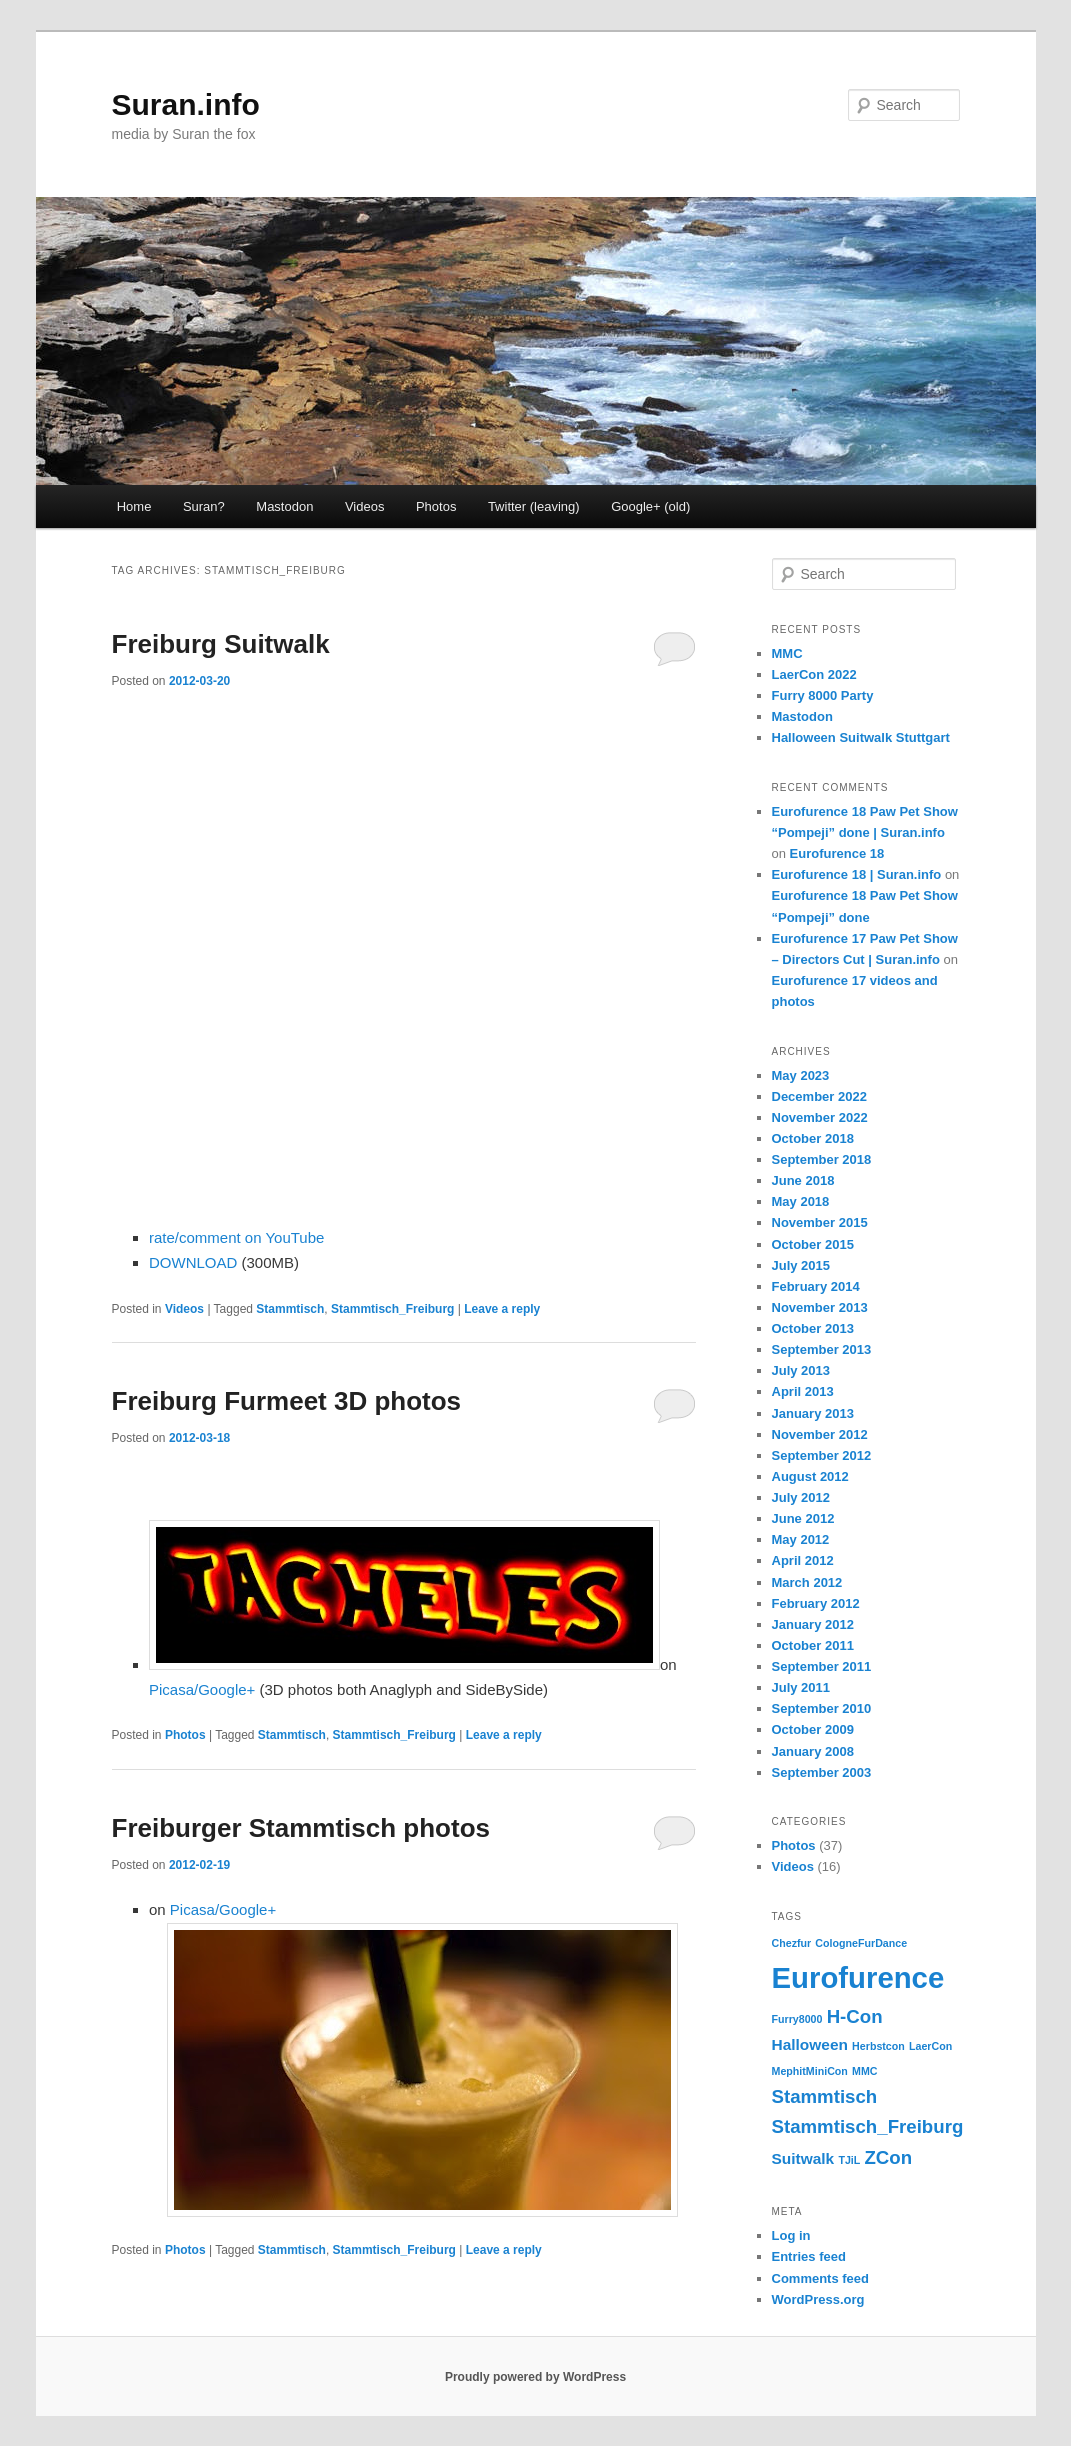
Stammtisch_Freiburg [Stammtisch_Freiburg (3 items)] (868, 2126)
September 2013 (822, 1349)
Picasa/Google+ (202, 1689)
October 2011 (813, 1645)
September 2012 (822, 1455)
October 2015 (813, 1244)
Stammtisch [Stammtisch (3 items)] (825, 2096)
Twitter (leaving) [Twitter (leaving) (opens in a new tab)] (534, 506)
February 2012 (816, 1603)
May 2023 (801, 1075)
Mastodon (284, 506)
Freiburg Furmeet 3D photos (287, 1401)
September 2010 (822, 1708)
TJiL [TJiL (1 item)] (849, 2160)
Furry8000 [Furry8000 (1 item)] (797, 2019)
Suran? (204, 506)
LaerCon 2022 (814, 674)
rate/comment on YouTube (236, 1237)
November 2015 (820, 1222)
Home (134, 506)
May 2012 (801, 1539)
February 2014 (816, 1286)
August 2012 (810, 1476)
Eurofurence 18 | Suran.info (857, 874)
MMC (787, 653)
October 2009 (813, 1729)
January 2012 (813, 1624)
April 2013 (803, 1391)
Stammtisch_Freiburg (392, 1309)
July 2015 (801, 1265)
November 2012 (820, 1434)
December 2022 (819, 1096)
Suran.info (186, 104)
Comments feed (821, 2278)
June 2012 (803, 1518)
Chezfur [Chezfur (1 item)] (792, 1943)
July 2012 (801, 1497)
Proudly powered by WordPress (535, 2377)
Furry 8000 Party (823, 695)
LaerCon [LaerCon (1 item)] (930, 2046)
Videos (365, 506)
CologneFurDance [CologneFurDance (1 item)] (861, 1943)
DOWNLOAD (193, 1262)
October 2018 (813, 1138)
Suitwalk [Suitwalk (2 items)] (803, 2158)
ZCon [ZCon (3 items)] (888, 2157)
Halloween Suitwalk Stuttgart (861, 737)
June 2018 (803, 1180)
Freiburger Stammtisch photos (301, 1828)
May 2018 (801, 1201)
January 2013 (813, 1413)
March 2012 (807, 1582)
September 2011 (822, 1666)
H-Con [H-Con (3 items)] (855, 2016)
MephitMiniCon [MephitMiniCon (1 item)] (810, 2071)
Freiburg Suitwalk (221, 644)
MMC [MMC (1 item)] (864, 2071)
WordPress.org (818, 2299)
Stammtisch (290, 1309)
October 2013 (813, 1328)
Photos (436, 506)
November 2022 (820, 1117)
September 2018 (822, 1159)
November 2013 (820, 1307)
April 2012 (803, 1560)
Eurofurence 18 (837, 853)
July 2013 (801, 1370)
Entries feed (809, 2256)
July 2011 (801, 1687)
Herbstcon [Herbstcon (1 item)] (878, 2046)
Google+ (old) (650, 506)
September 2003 (822, 1772)
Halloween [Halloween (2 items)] (810, 2044)
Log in (791, 2235)
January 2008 (813, 1751)
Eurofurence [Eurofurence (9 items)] (858, 1977)
